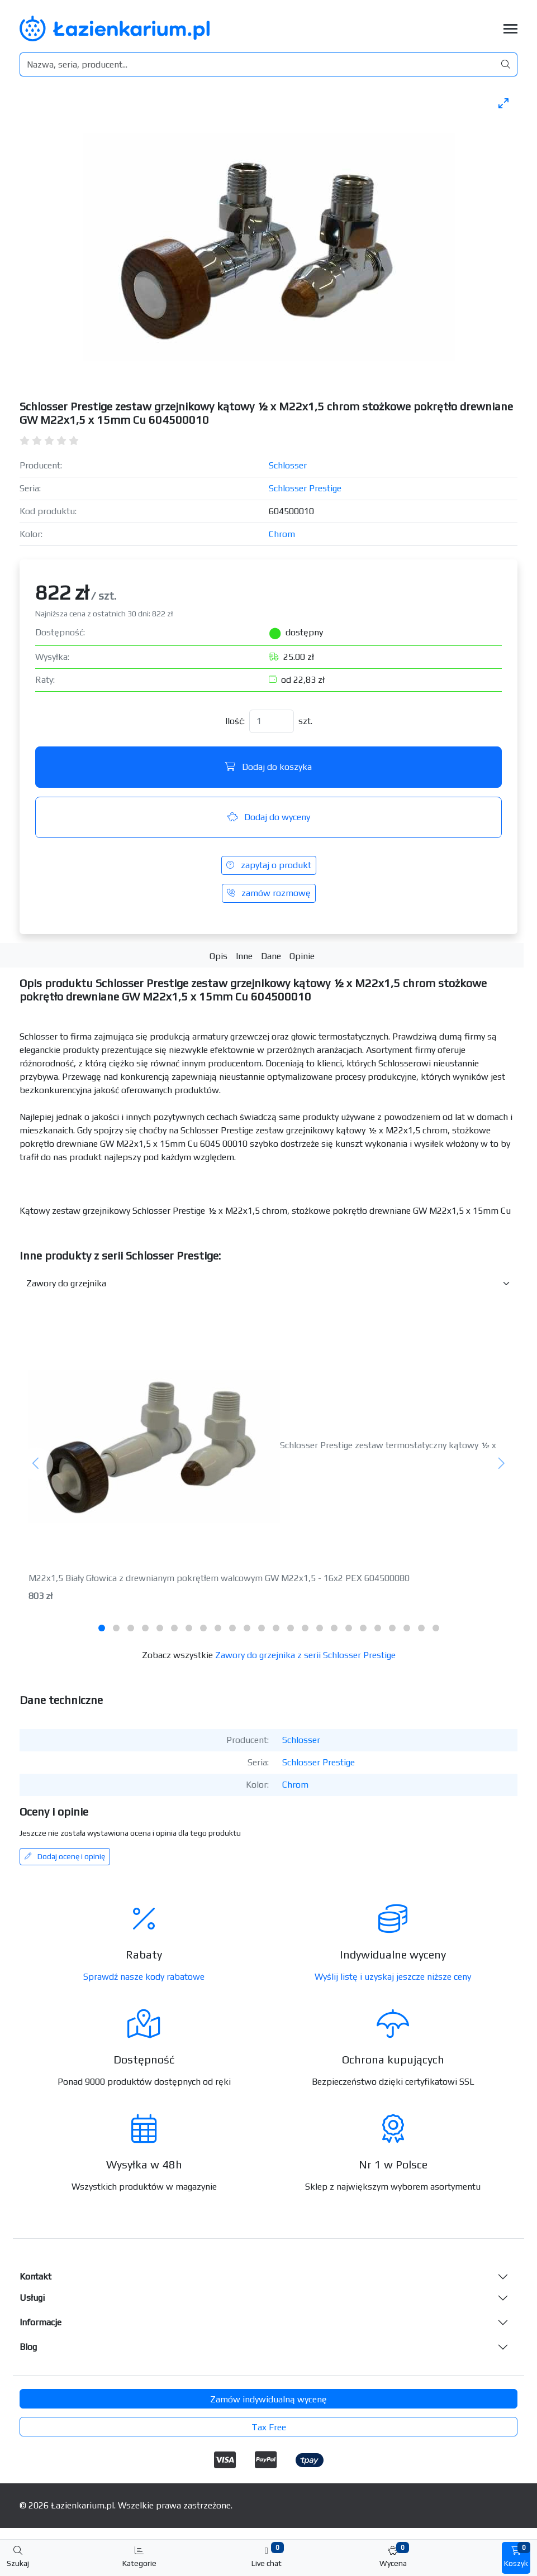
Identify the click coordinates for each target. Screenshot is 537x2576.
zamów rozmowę (269, 893)
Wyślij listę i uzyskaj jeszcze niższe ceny (393, 1976)
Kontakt (35, 2276)
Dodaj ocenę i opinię (65, 1856)
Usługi (32, 2297)
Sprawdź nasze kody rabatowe (144, 1976)
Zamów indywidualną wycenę (268, 2399)
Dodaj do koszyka (268, 767)
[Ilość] (271, 721)
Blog (28, 2347)
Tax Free (268, 2427)
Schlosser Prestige (305, 488)
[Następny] (500, 1463)
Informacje (40, 2322)
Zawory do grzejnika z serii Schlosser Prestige (305, 1655)
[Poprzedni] (36, 1463)
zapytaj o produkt (268, 865)
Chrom (282, 534)
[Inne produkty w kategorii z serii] (268, 1283)
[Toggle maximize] (503, 103)
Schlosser (288, 465)
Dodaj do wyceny (268, 817)
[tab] (101, 1628)
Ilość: (235, 721)
